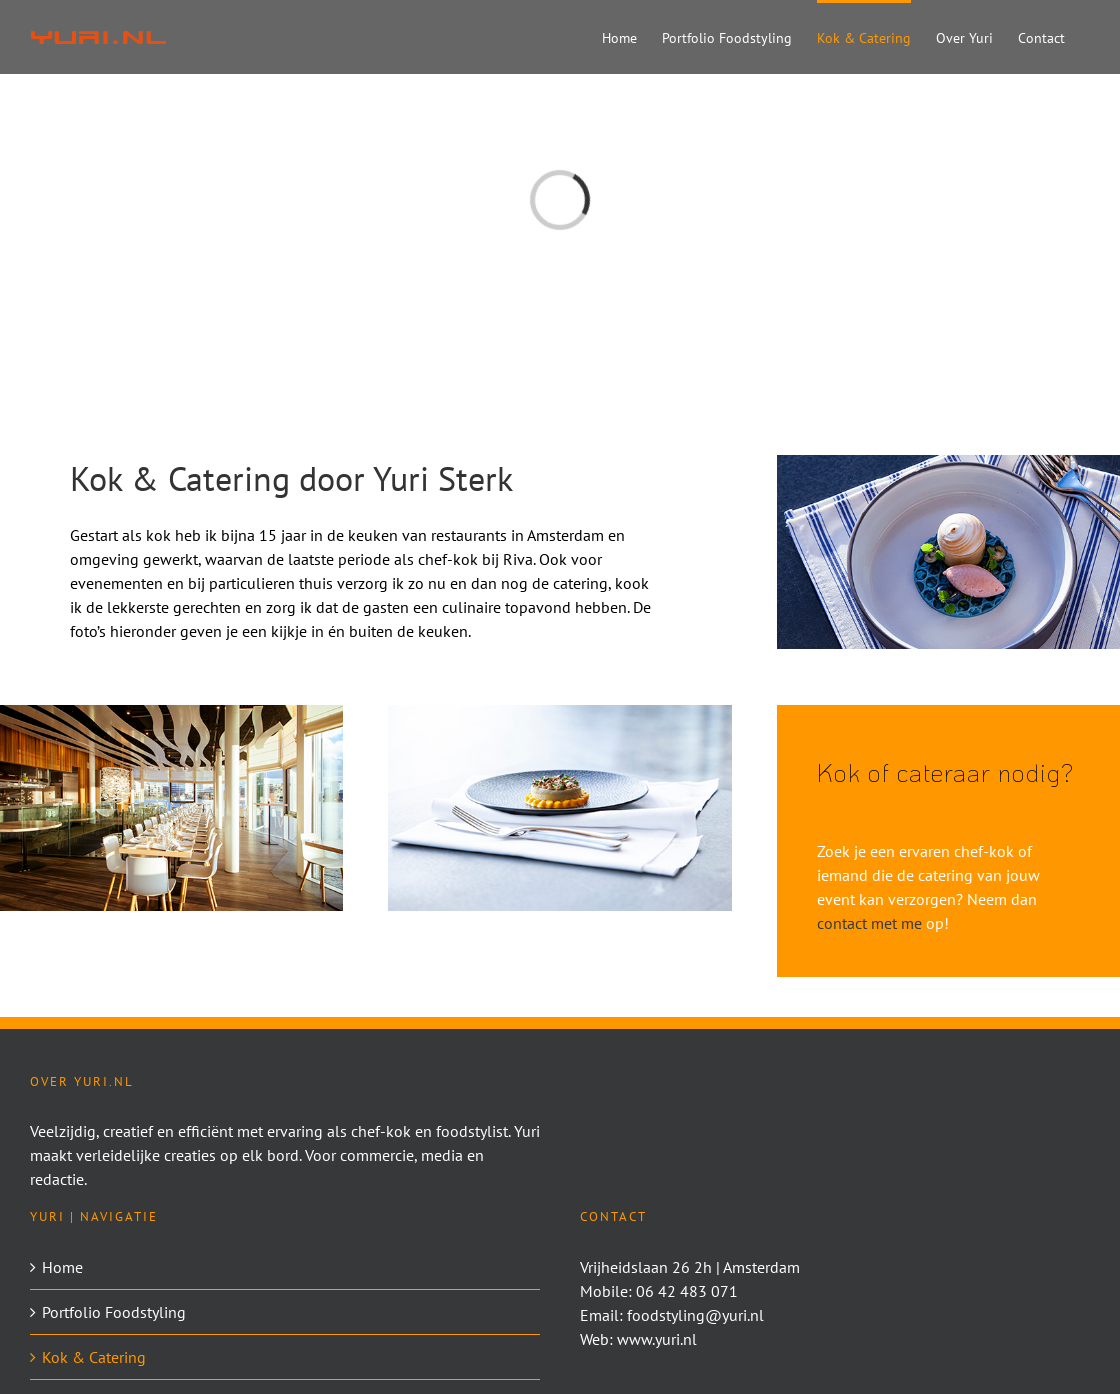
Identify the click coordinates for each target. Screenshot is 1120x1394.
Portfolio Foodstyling (114, 1312)
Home (62, 1267)
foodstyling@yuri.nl (695, 1315)
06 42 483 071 (687, 1291)
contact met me (869, 923)
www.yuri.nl (657, 1339)
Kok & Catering (94, 1357)
